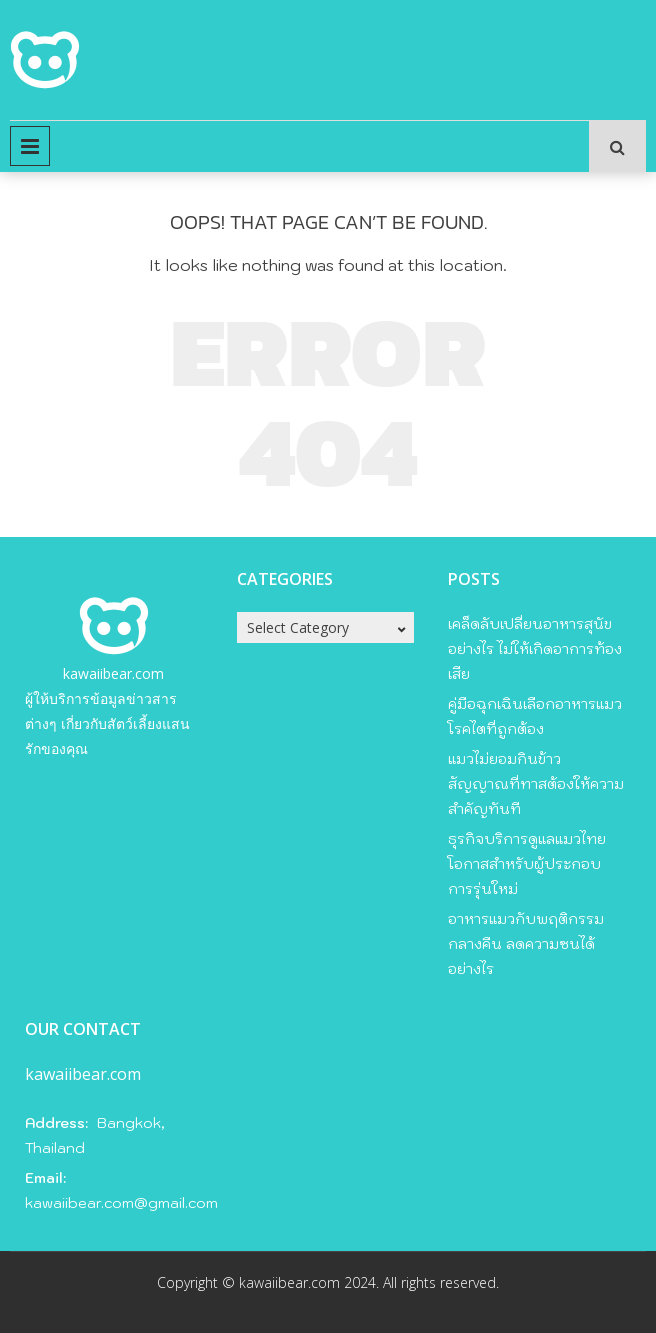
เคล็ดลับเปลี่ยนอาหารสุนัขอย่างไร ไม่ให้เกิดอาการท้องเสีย (535, 649)
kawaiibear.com (113, 673)
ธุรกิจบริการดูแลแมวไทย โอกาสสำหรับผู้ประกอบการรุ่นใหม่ (527, 864)
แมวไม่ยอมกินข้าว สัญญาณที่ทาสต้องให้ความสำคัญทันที (536, 784)
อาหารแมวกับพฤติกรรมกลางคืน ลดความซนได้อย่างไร (526, 944)
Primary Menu (30, 146)
